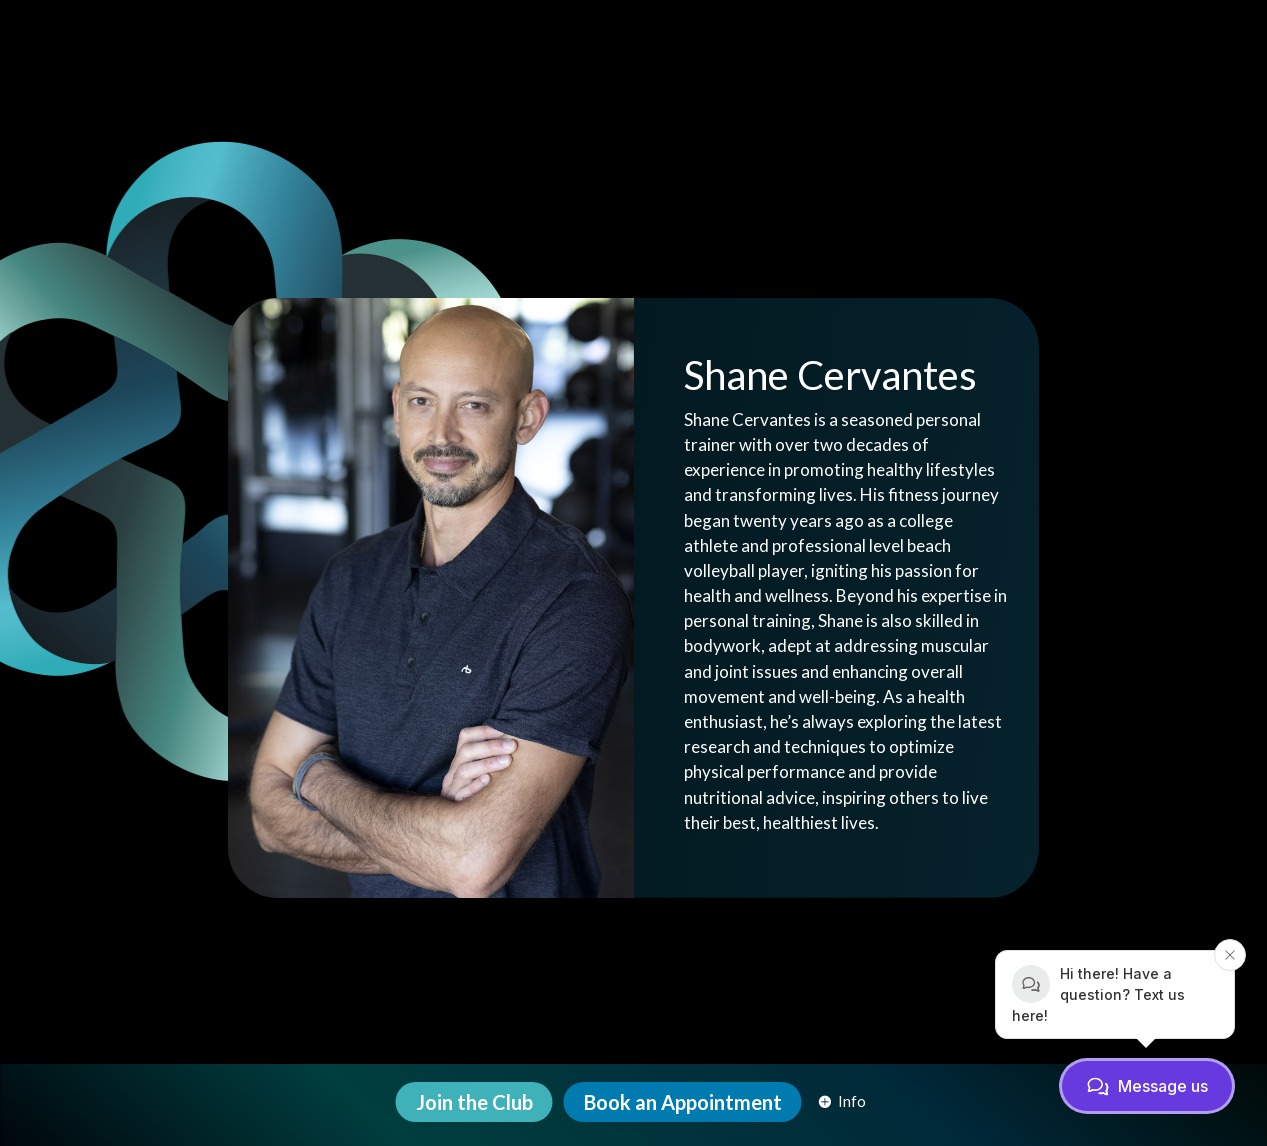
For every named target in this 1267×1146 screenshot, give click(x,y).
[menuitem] (474, 1102)
